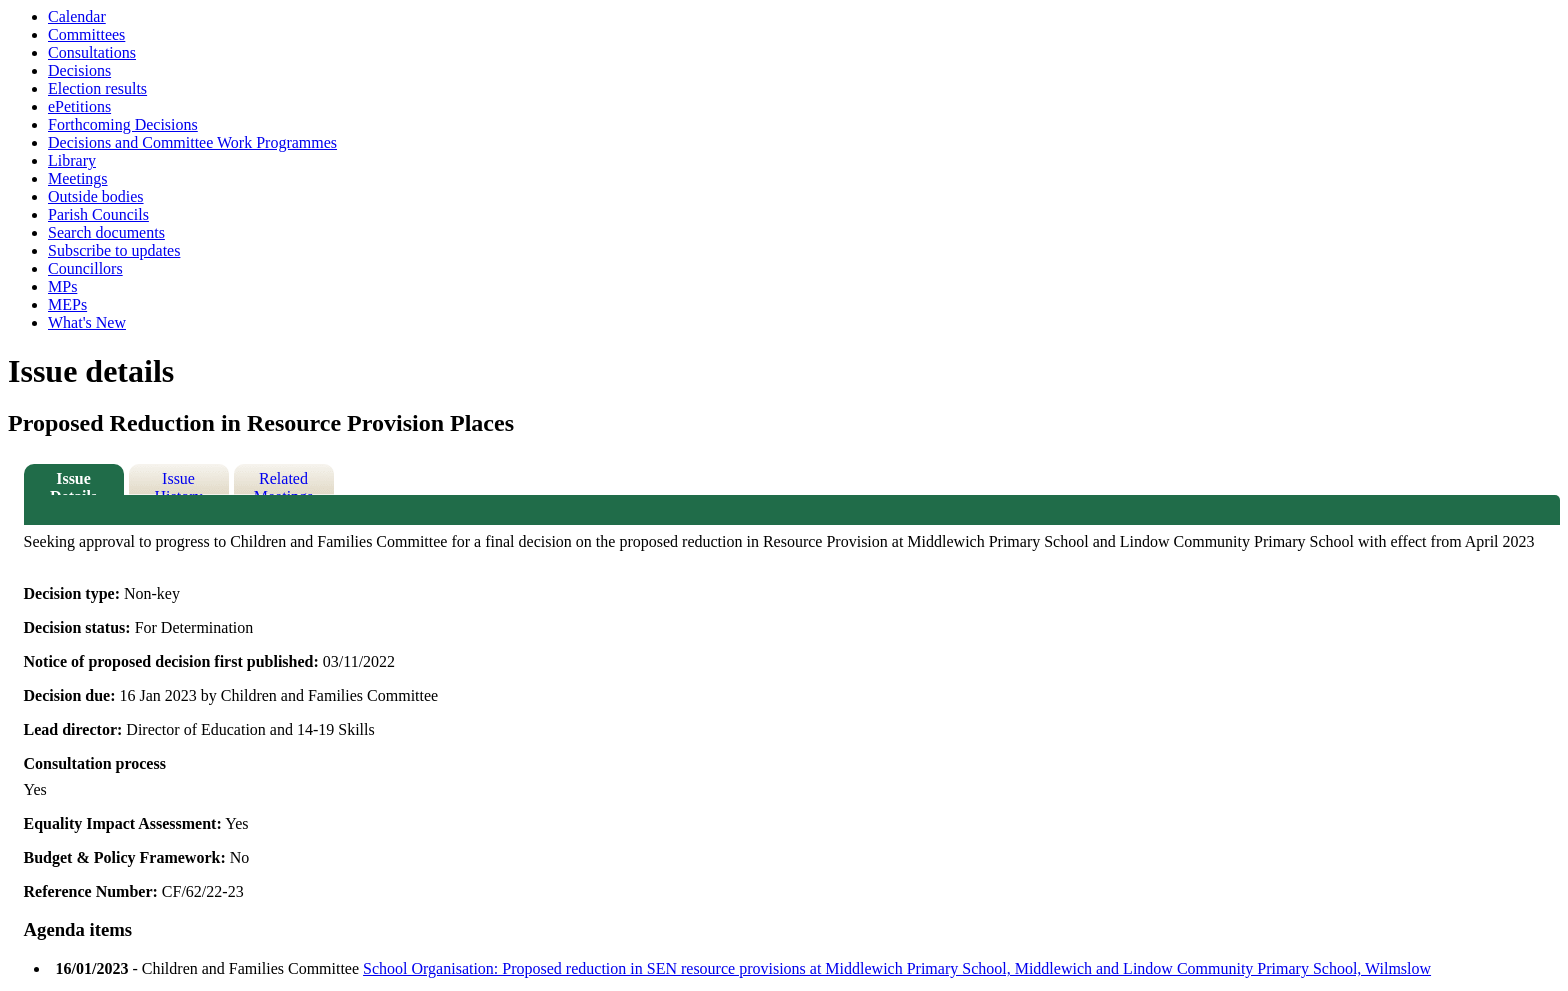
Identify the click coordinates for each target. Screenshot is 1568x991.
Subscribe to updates (114, 250)
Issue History (179, 482)
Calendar (77, 16)
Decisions (79, 70)
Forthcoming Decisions (123, 124)
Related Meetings (284, 482)
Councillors (85, 268)
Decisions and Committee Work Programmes (192, 142)
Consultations (92, 52)
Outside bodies (96, 196)
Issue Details (73, 482)
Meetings (78, 178)
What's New (87, 322)
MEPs (67, 304)
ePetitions (79, 106)
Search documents (106, 232)
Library (72, 160)
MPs (62, 286)
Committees (86, 34)
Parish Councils (98, 214)
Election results (97, 88)
